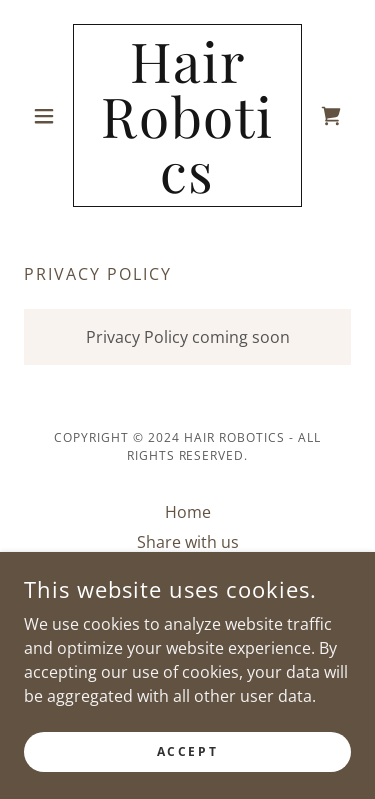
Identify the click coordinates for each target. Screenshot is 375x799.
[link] (187, 115)
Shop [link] (187, 572)
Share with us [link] (188, 542)
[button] (48, 116)
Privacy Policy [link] (188, 602)
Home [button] (188, 512)
